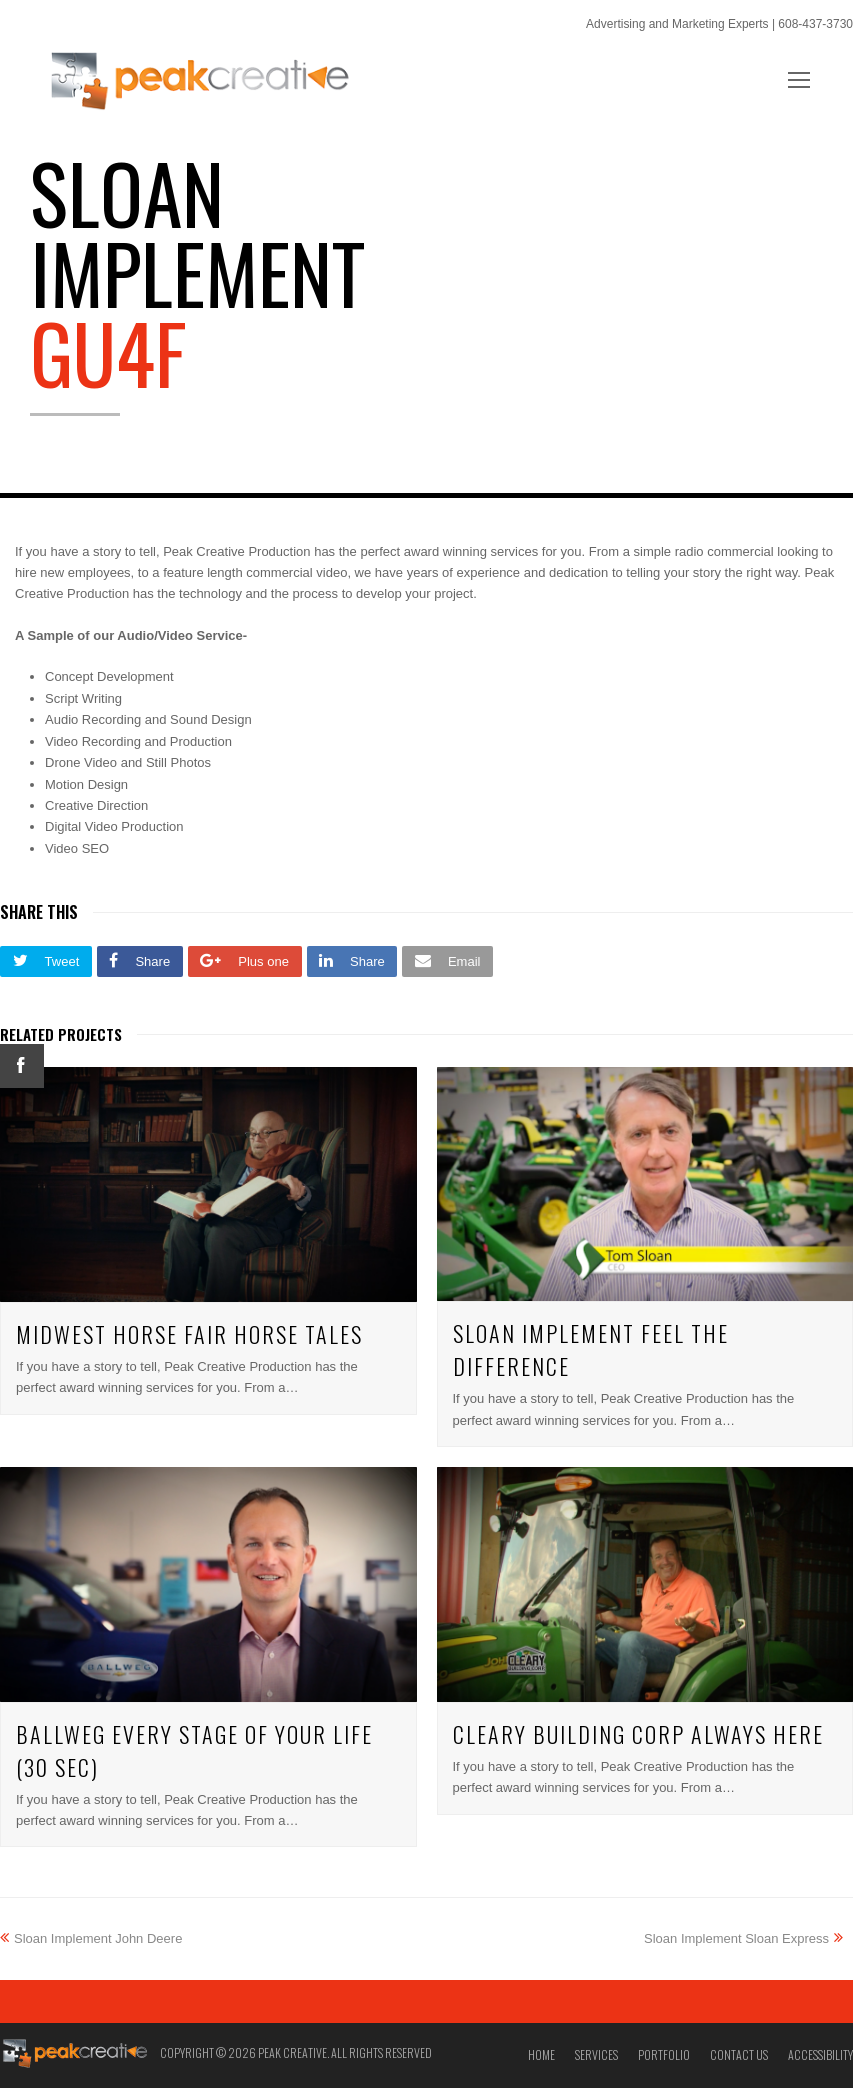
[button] (46, 961)
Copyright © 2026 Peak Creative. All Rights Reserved (296, 2052)
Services (596, 2054)
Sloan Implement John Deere (91, 1938)
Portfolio (664, 2054)
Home (541, 2054)
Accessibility (820, 2054)
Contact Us (739, 2054)
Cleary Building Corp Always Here (638, 1734)
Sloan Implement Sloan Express (743, 1938)
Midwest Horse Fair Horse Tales (189, 1334)
